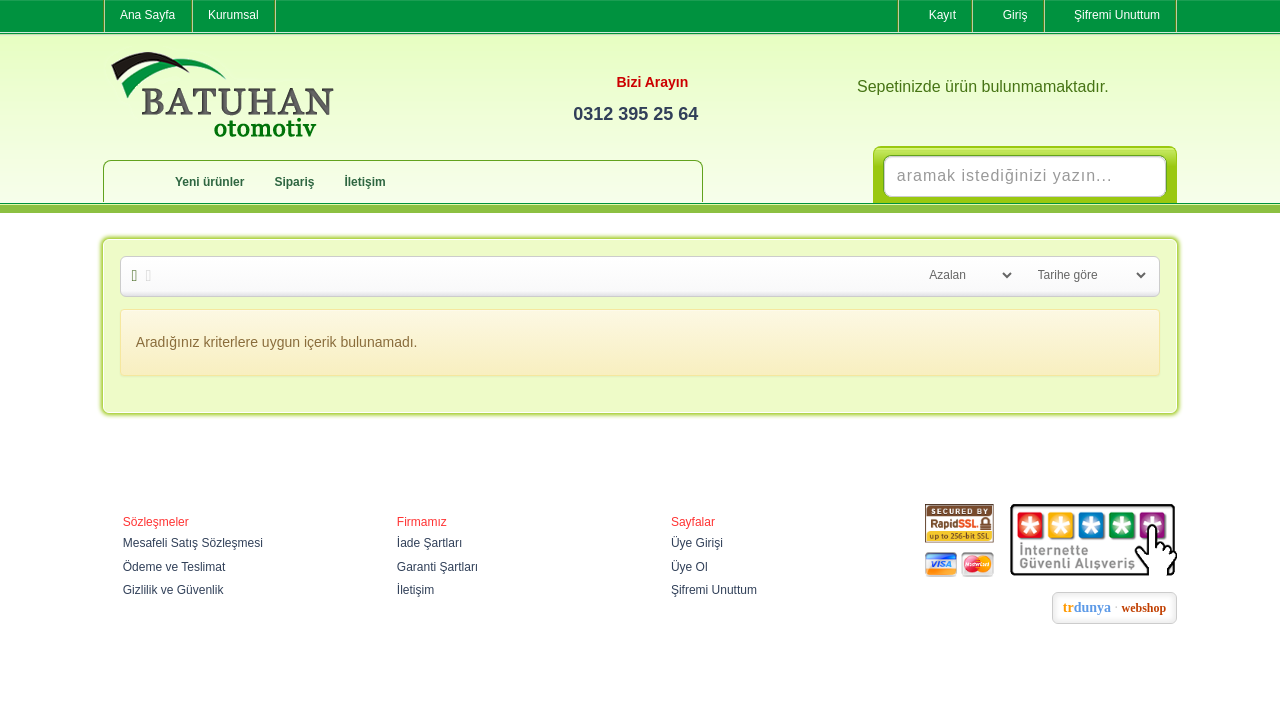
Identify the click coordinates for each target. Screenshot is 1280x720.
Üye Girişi (697, 543)
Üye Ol (689, 567)
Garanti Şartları (437, 567)
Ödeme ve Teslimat (174, 567)
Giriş (1015, 15)
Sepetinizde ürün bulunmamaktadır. (983, 86)
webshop (1144, 608)
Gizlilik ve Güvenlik (173, 590)
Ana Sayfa (147, 15)
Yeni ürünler (209, 182)
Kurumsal (233, 15)
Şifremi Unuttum (1117, 15)
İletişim (364, 182)
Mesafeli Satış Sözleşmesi (193, 543)
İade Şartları (429, 543)
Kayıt (942, 15)
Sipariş (294, 182)
